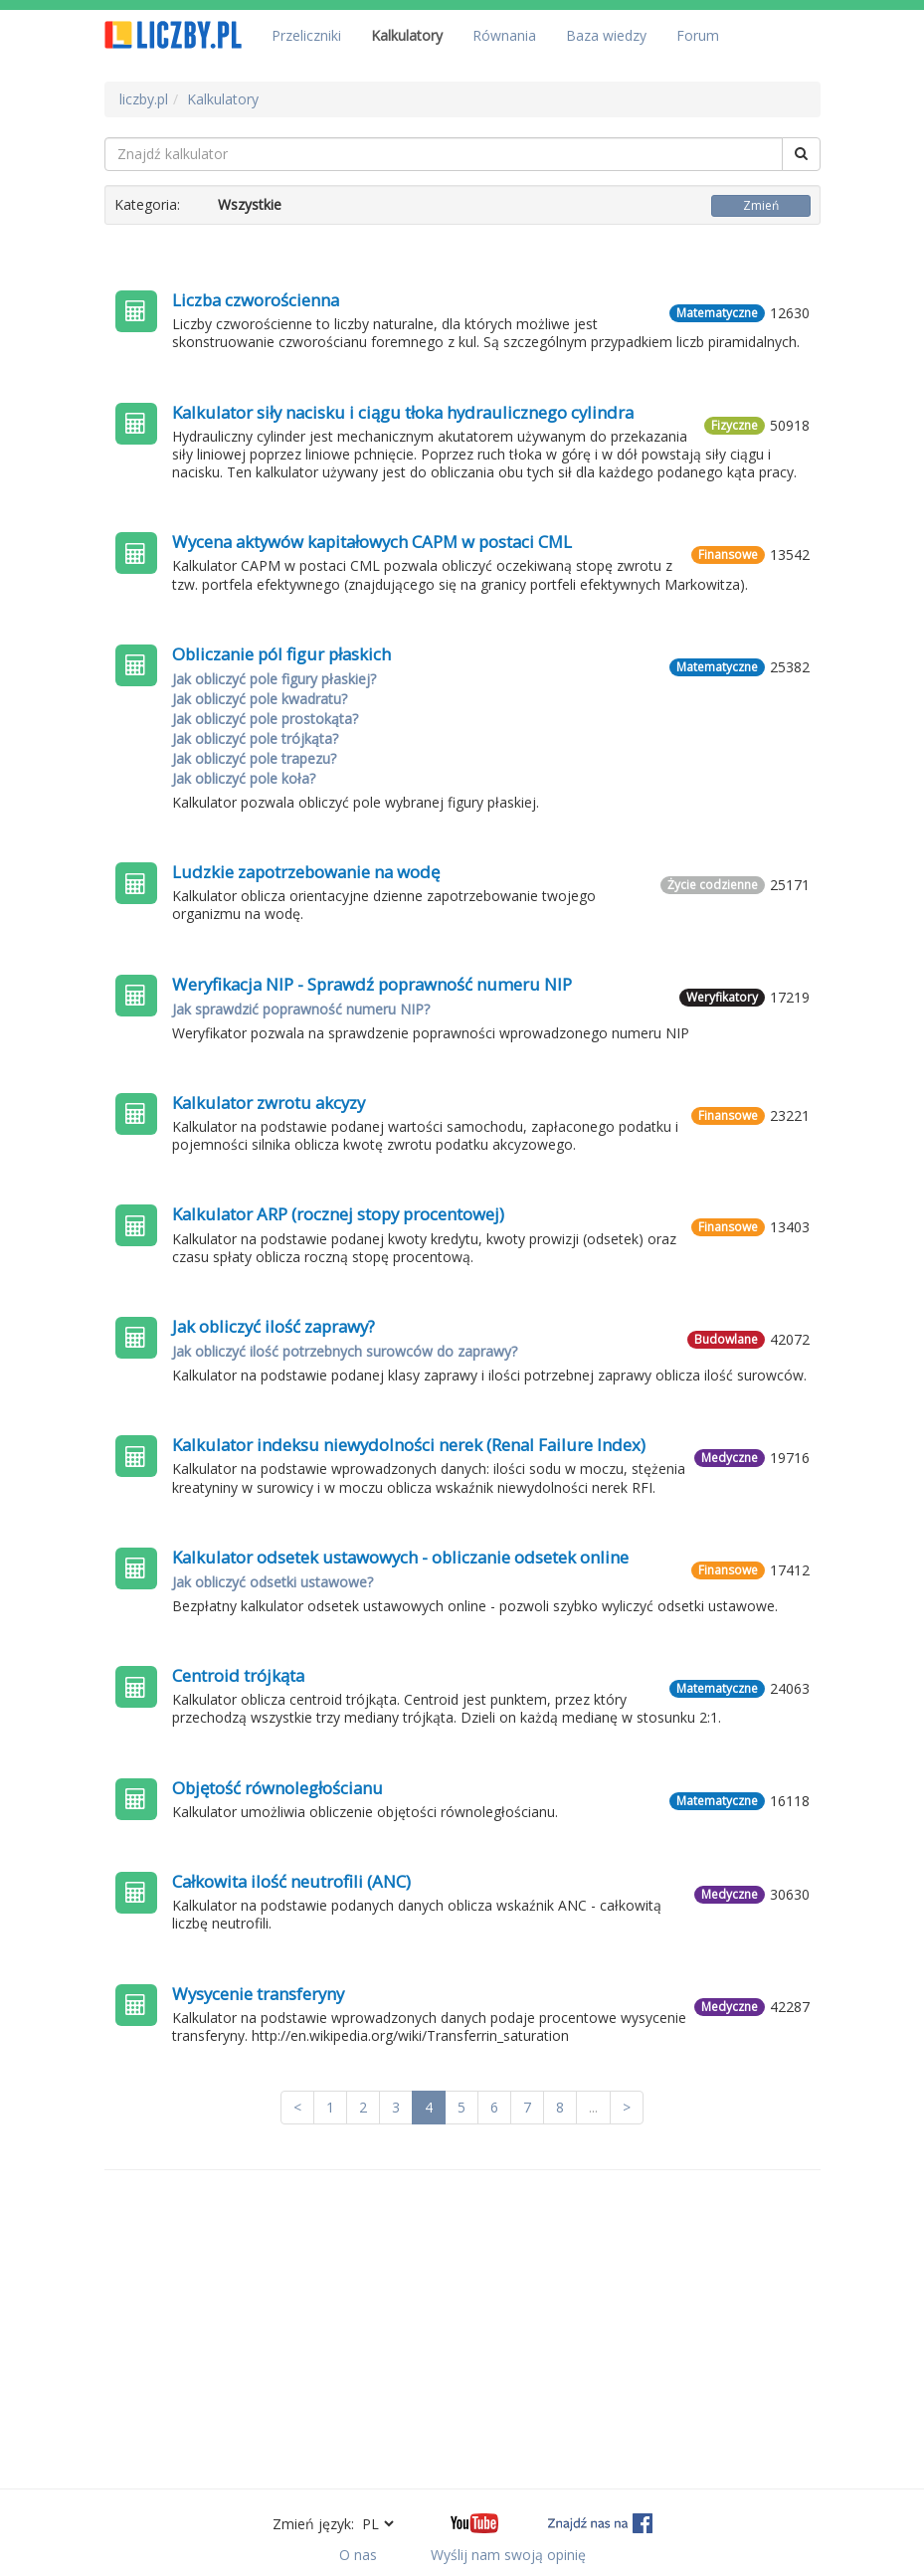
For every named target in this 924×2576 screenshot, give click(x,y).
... (593, 2107)
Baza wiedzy (606, 35)
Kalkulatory (407, 35)
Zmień (761, 205)
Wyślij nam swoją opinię (508, 2554)
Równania (504, 35)
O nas (358, 2554)
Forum (697, 35)
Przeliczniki (306, 35)
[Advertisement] (462, 2329)
